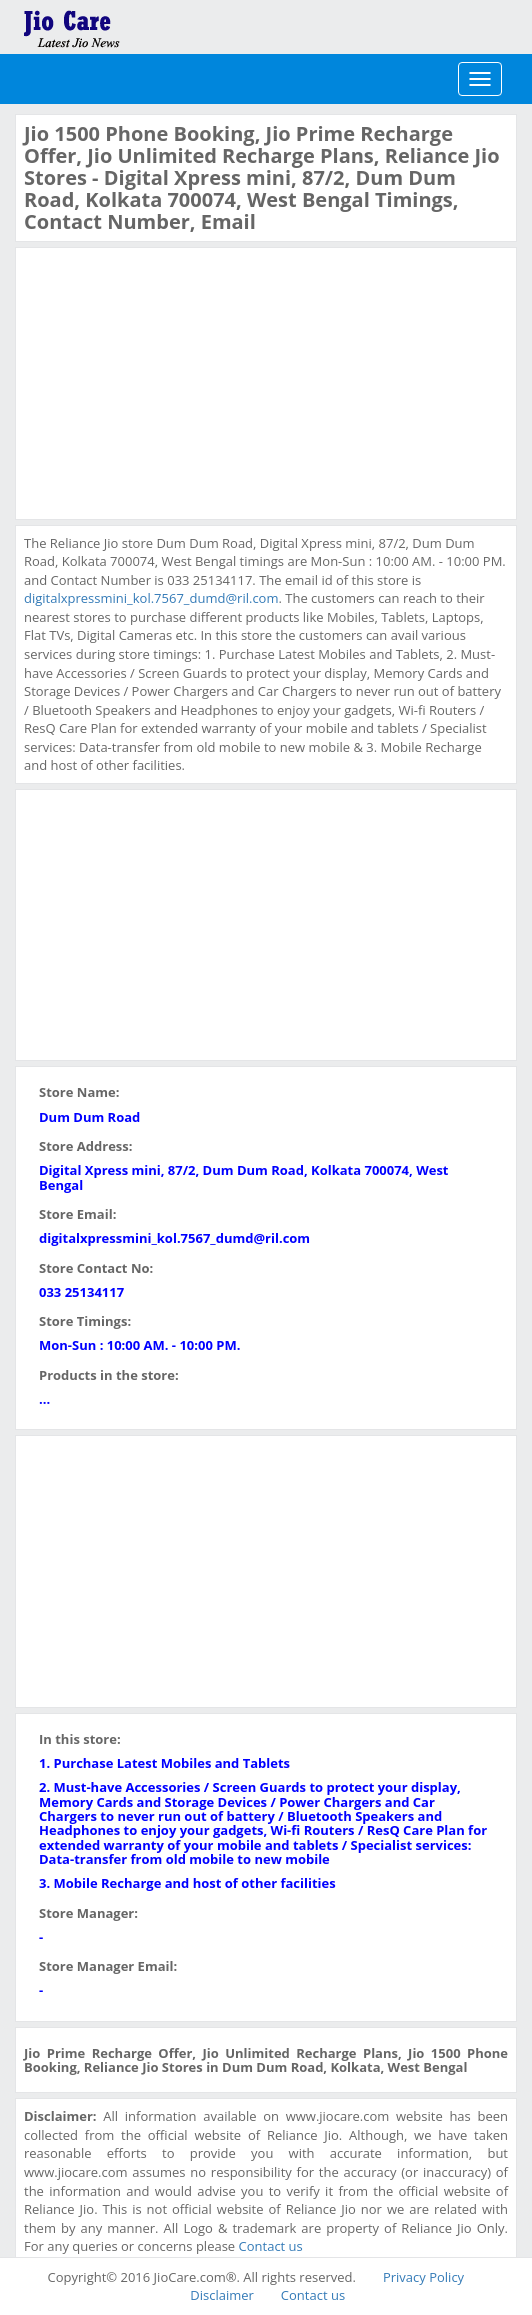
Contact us (271, 2246)
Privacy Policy (423, 2277)
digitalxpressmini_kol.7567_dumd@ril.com (151, 598)
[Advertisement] (174, 381)
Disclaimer (222, 2295)
